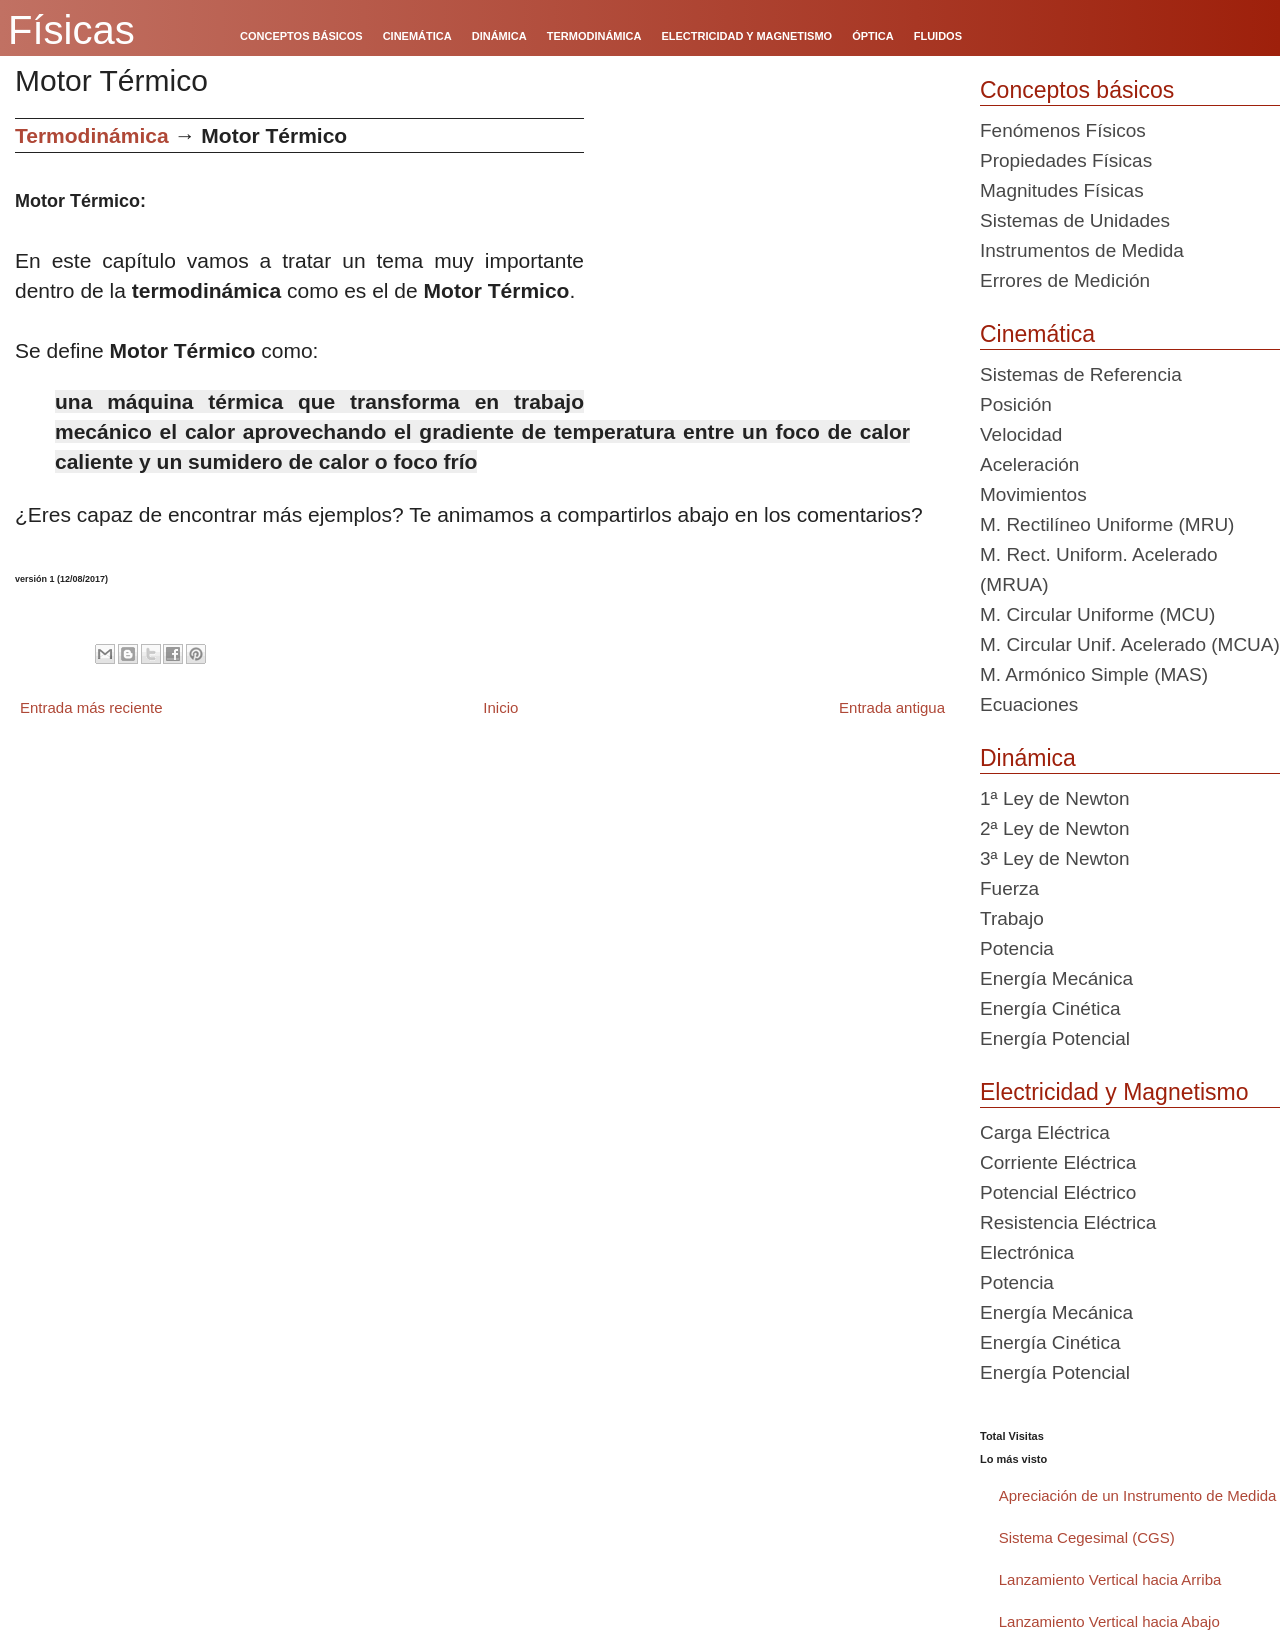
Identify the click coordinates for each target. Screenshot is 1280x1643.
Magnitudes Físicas (1062, 190)
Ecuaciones (1029, 704)
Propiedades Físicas (1066, 160)
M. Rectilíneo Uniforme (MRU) (1107, 524)
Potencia (1017, 948)
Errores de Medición (1065, 280)
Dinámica (1028, 758)
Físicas (71, 30)
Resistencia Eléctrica (1068, 1222)
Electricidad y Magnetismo (1114, 1092)
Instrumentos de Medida (1082, 250)
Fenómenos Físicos (1063, 130)
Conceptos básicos (1077, 90)
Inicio (500, 707)
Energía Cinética (1050, 1008)
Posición (1016, 404)
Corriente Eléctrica (1058, 1162)
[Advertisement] (774, 258)
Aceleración (1029, 464)
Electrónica (1027, 1252)
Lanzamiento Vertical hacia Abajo (1109, 1621)
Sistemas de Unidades (1075, 220)
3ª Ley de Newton (1055, 858)
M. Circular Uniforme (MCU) (1097, 614)
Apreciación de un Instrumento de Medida (1138, 1495)
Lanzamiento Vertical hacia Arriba (1110, 1579)
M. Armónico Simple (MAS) (1094, 674)
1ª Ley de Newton (1055, 798)
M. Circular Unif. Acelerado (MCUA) (1130, 644)
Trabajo (1012, 918)
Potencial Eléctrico (1058, 1192)
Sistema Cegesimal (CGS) (1087, 1537)
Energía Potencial (1055, 1038)
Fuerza (1009, 888)
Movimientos (1033, 494)
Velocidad (1021, 434)
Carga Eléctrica (1045, 1132)
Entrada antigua (892, 707)
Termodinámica (92, 135)
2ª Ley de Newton (1055, 828)
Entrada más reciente (91, 707)
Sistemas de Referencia (1081, 374)
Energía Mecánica (1056, 978)
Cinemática (1037, 334)
